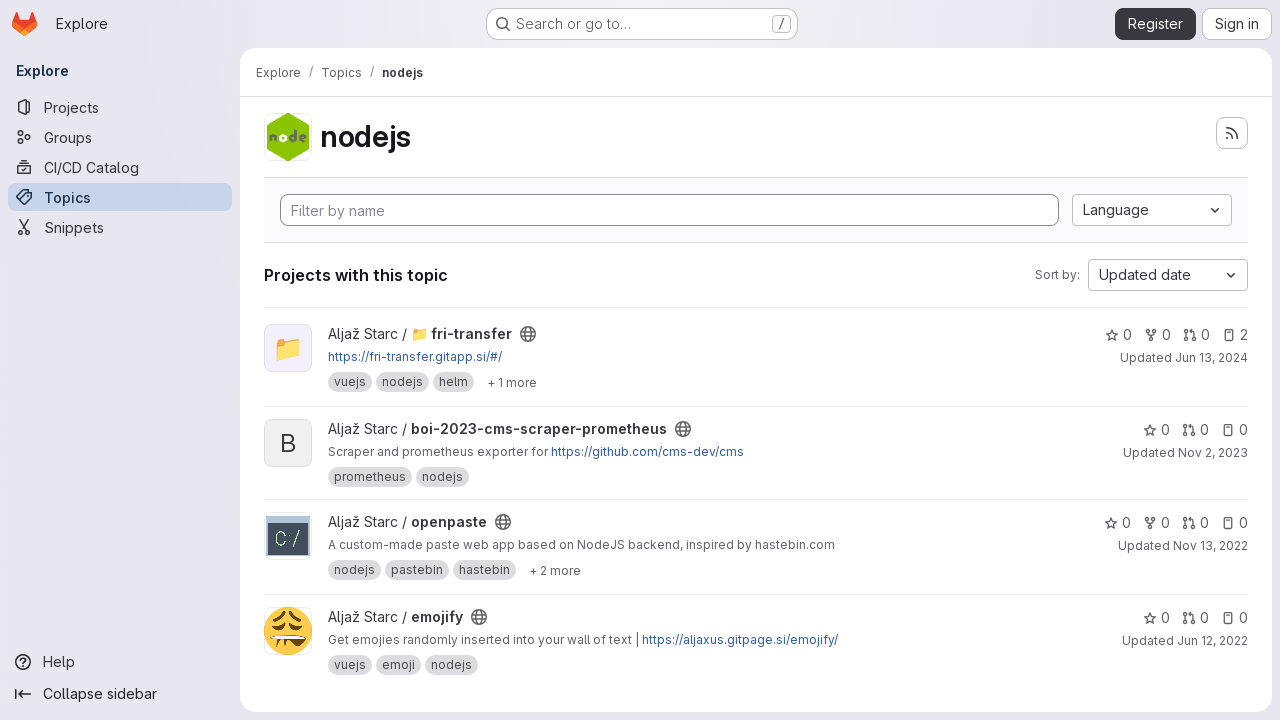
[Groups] (120, 137)
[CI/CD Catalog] (120, 167)
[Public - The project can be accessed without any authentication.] (528, 334)
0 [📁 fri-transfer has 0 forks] (1157, 334)
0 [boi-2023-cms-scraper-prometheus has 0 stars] (1156, 429)
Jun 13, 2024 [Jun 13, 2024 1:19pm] (1211, 357)
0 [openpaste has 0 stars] (1117, 522)
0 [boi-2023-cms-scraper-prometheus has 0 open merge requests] (1195, 429)
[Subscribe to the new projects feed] (1232, 133)
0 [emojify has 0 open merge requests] (1195, 617)
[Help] (120, 662)
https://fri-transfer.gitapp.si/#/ (415, 356)
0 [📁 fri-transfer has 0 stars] (1118, 334)
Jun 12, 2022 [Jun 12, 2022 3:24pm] (1212, 640)
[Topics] (120, 197)
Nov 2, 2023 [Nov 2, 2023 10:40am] (1213, 452)
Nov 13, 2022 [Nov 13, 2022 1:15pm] (1210, 545)
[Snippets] (120, 227)
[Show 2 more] (555, 570)
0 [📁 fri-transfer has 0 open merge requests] (1196, 334)
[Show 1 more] (512, 382)
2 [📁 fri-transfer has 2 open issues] (1235, 334)
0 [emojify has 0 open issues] (1234, 617)
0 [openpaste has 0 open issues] (1234, 522)
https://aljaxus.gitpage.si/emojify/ (740, 639)
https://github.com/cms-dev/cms (647, 451)
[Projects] (120, 107)
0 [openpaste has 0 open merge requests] (1195, 522)
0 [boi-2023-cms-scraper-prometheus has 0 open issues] (1234, 429)
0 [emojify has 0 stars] (1156, 617)
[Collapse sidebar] (120, 694)
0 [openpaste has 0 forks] (1156, 522)
